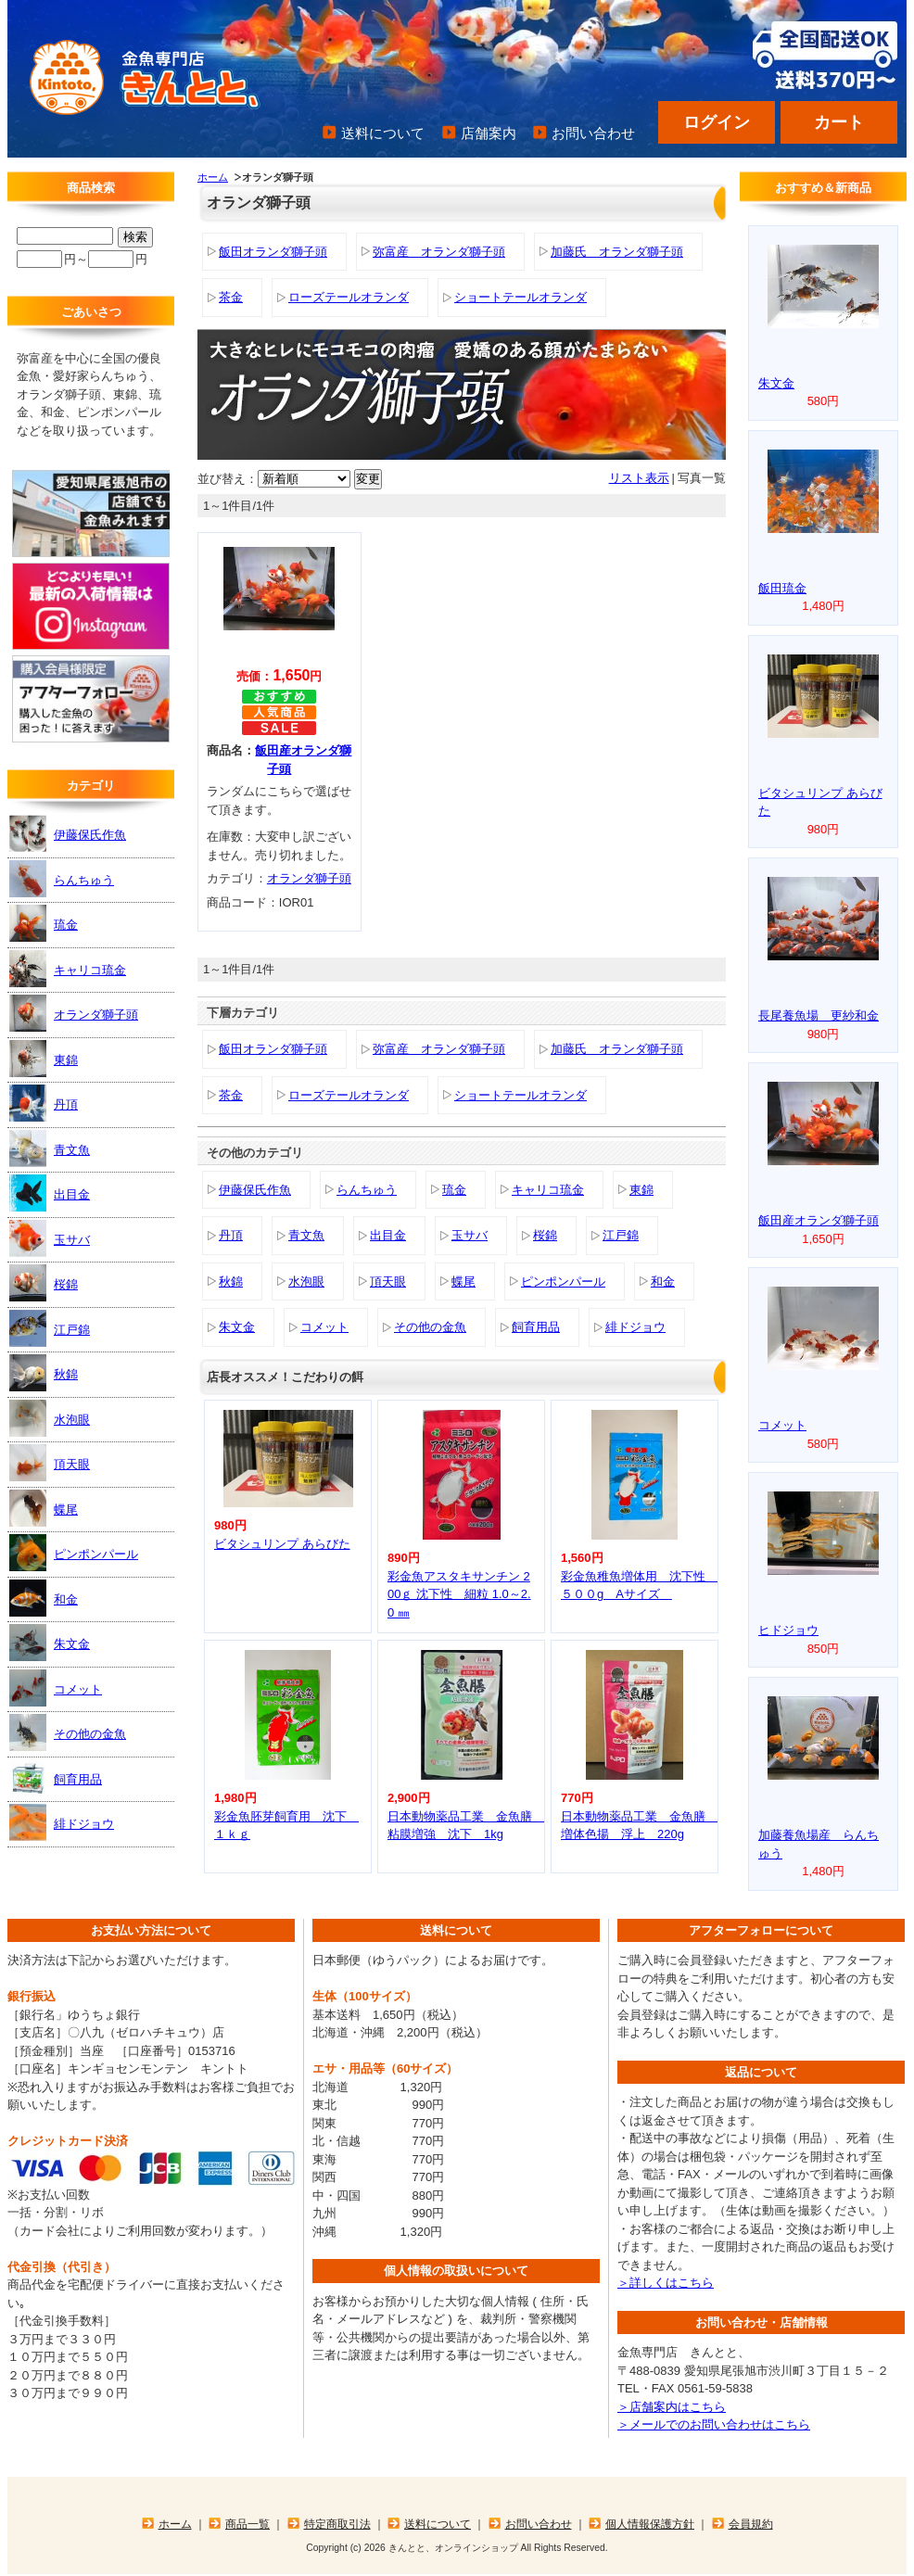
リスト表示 (639, 478)
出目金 (388, 1235)
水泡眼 (306, 1281)
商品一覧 (247, 2524)
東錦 (641, 1190)
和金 (663, 1281)
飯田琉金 (782, 588)
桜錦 (545, 1235)
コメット (324, 1327)
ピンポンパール (563, 1281)
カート (839, 122)
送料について (383, 133)
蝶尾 (463, 1281)
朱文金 (237, 1327)
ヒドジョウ (788, 1630)
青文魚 (306, 1235)
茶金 (231, 297)
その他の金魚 (430, 1327)
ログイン (716, 122)
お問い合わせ (593, 133)
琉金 (454, 1190)
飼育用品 (536, 1327)
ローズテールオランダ (348, 297)
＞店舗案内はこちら (671, 2407)
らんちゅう (366, 1190)
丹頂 (231, 1235)
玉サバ (469, 1235)
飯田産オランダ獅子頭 (818, 1220)
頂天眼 (388, 1281)
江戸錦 (621, 1235)
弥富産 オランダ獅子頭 (439, 252)
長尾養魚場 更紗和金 (818, 1015)
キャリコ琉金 (548, 1190)
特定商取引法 (337, 2524)
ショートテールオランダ (520, 297)
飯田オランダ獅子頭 (273, 252)
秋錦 (231, 1281)
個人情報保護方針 (649, 2524)
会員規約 (751, 2524)
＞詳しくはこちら (665, 2283)
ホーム (212, 177)
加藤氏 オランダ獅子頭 (617, 252)
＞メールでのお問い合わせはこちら (713, 2424)
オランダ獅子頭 (309, 878)
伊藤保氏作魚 (255, 1190)
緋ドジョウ (635, 1327)
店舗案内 (488, 133)
